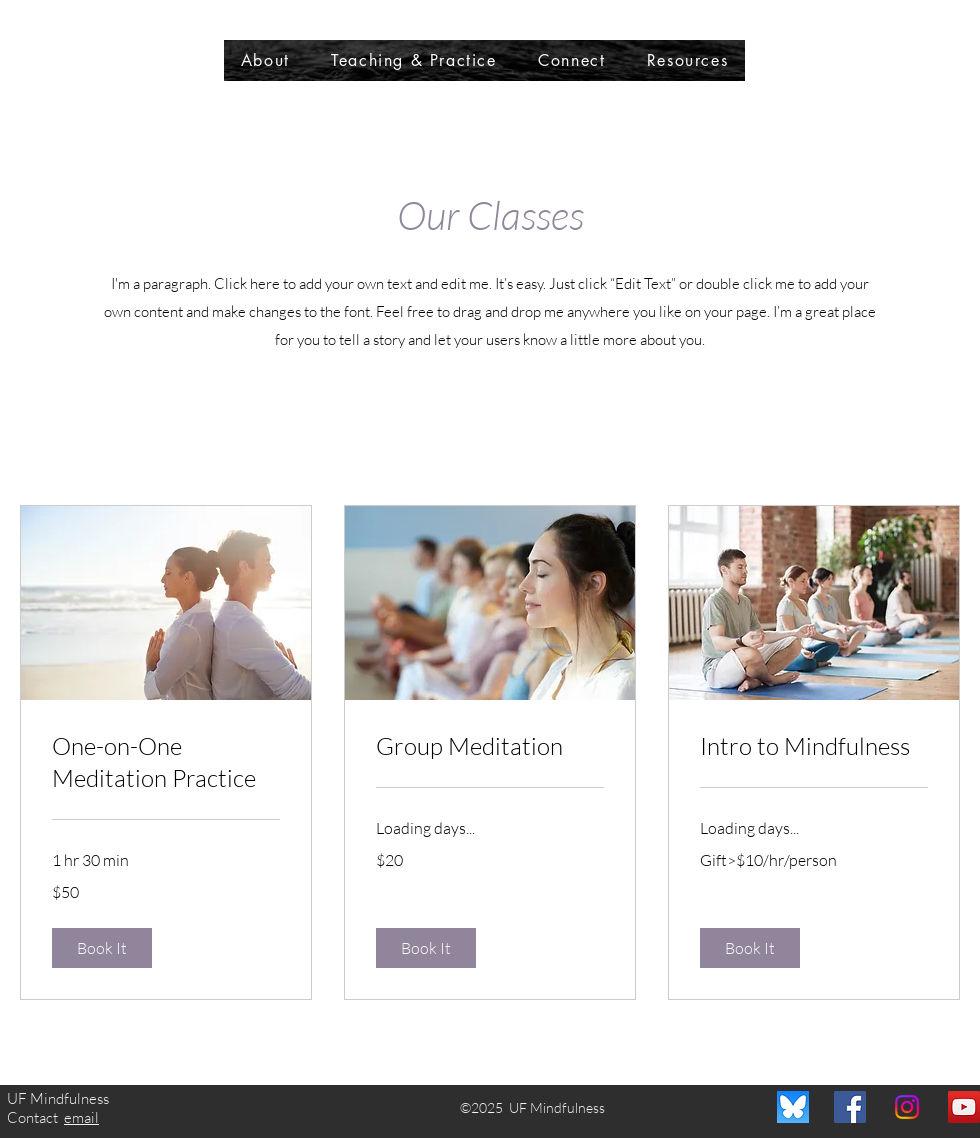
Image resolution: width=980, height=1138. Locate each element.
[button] (102, 948)
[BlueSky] (793, 1107)
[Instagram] (907, 1107)
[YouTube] (964, 1107)
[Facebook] (850, 1107)
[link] (166, 763)
